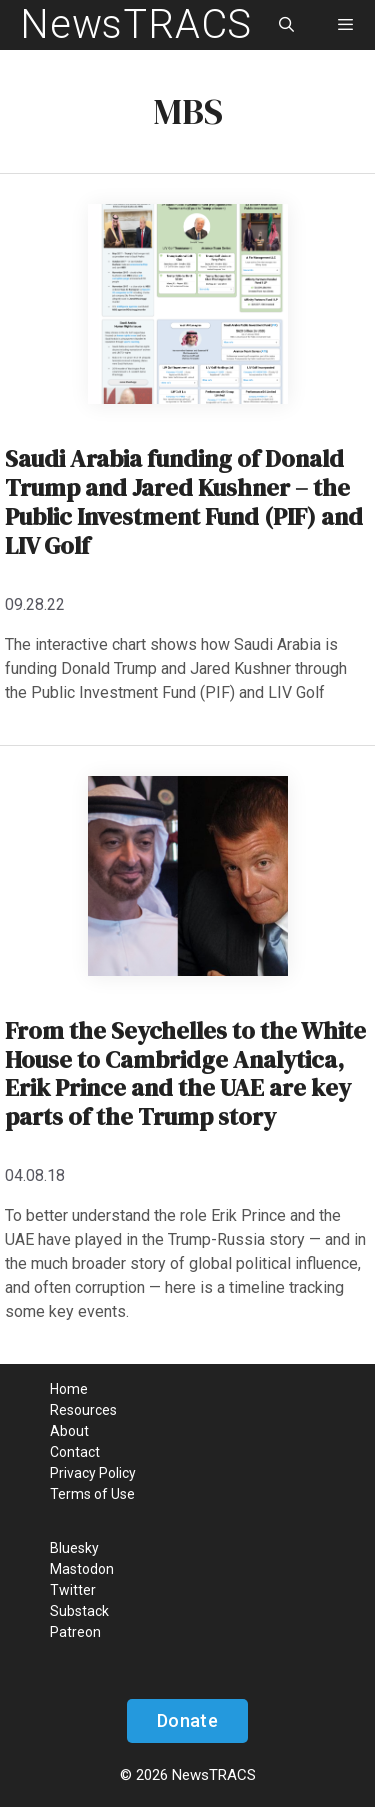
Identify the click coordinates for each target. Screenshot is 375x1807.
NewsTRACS (136, 24)
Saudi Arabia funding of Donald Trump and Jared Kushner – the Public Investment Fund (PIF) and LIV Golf (184, 501)
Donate (187, 1720)
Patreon (75, 1632)
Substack (79, 1611)
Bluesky (74, 1548)
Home (69, 1389)
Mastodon (82, 1569)
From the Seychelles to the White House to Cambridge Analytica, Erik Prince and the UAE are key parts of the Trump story (185, 1073)
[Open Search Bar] (285, 25)
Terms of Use (92, 1494)
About (69, 1431)
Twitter (73, 1590)
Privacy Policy (93, 1473)
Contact (75, 1452)
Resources (83, 1410)
